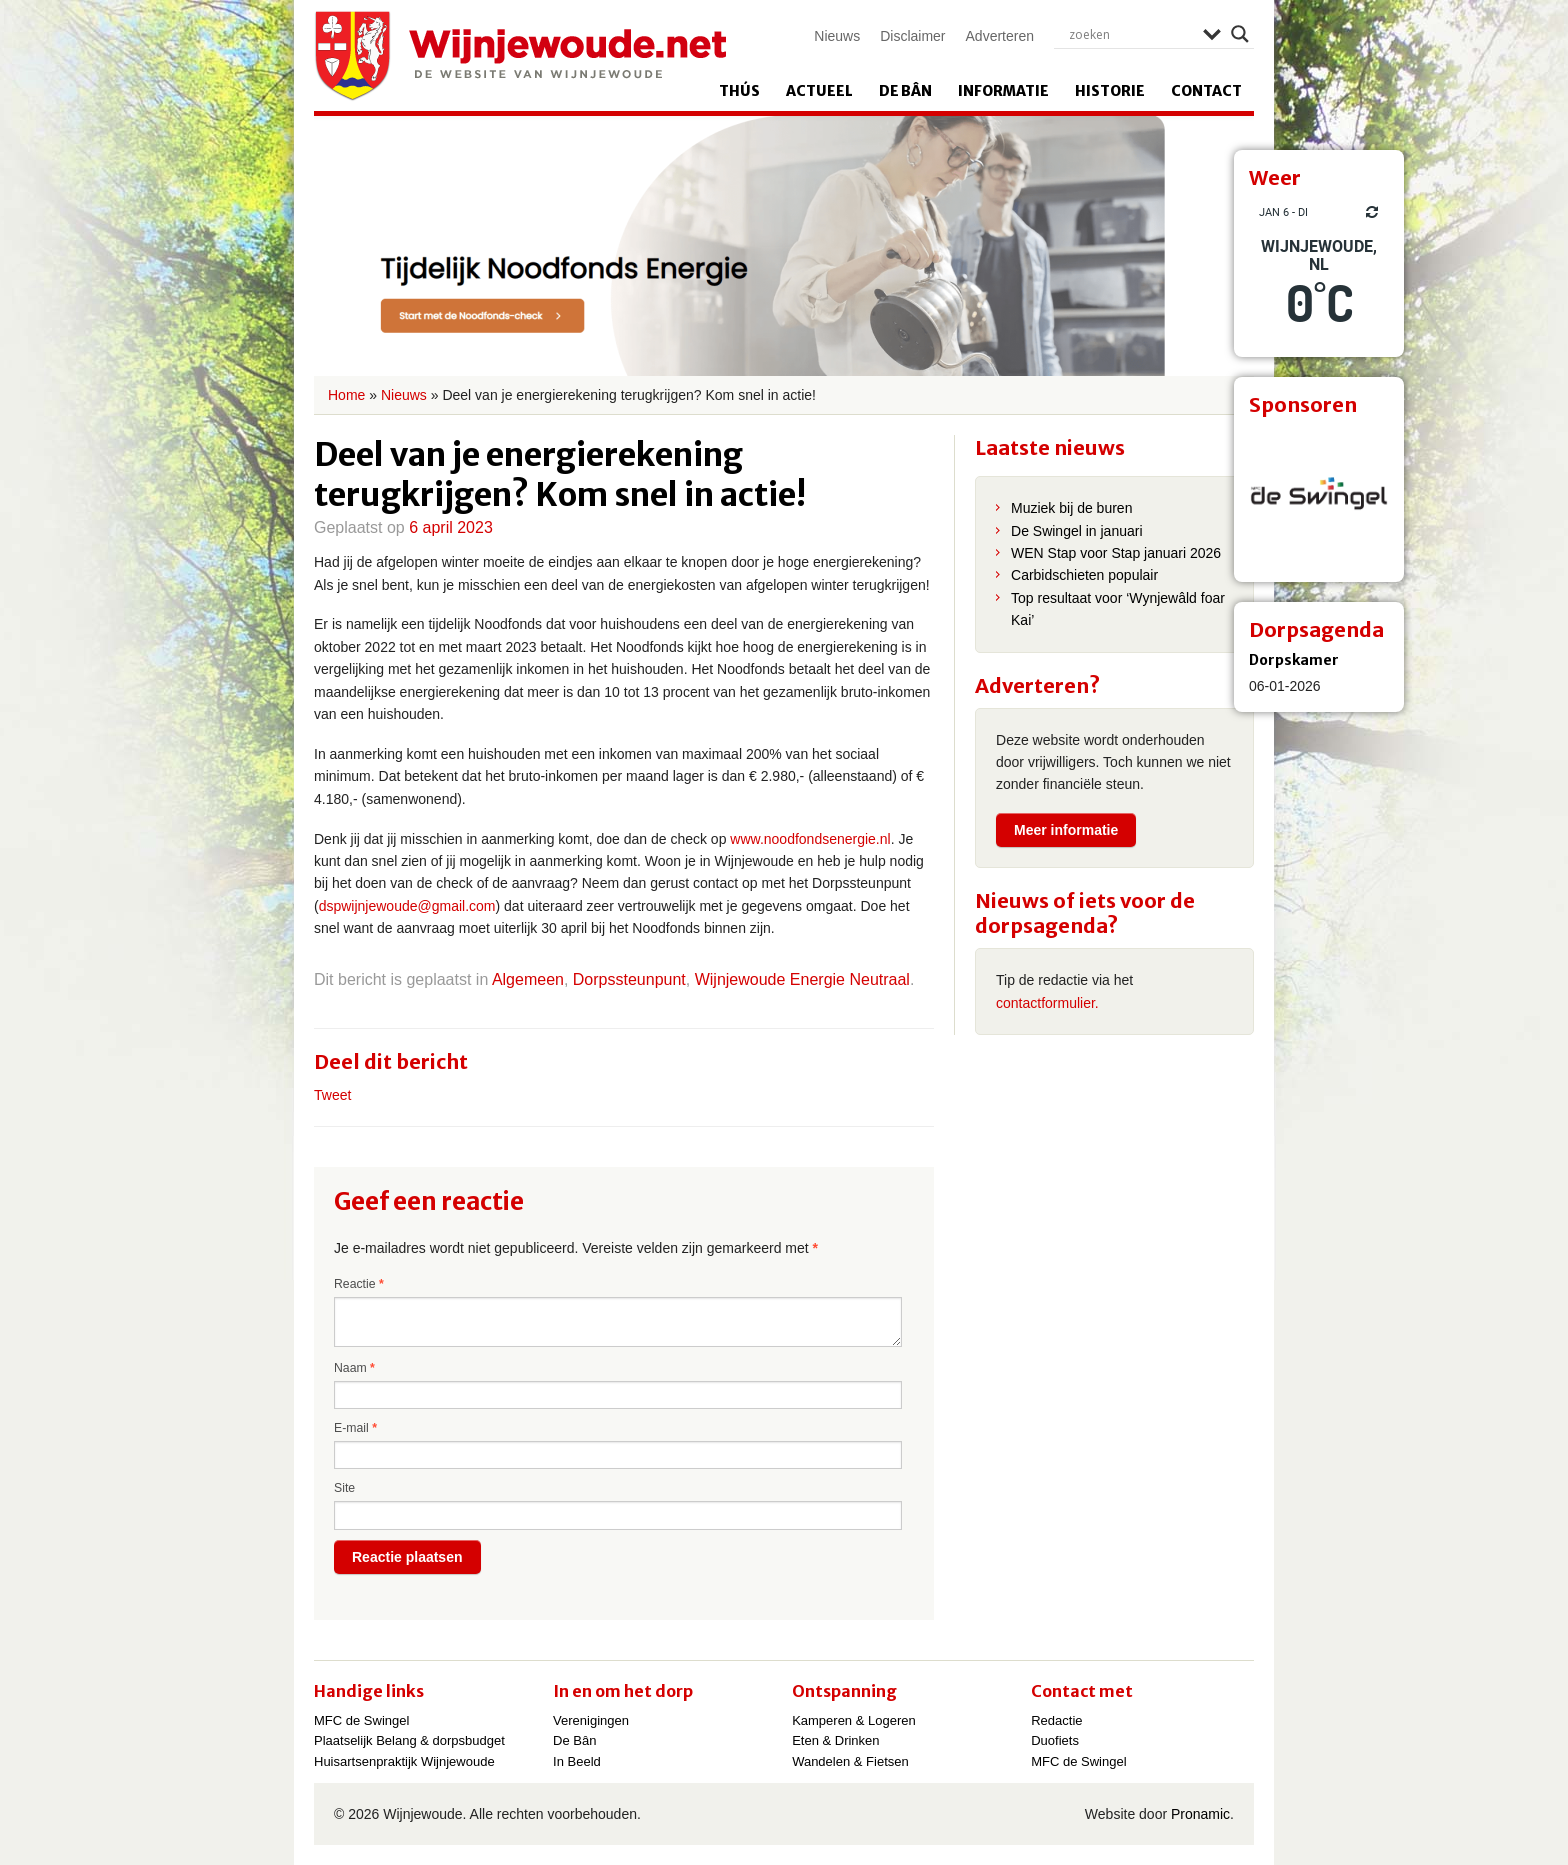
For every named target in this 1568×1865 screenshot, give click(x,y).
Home (346, 395)
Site (344, 1488)
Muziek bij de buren (1071, 508)
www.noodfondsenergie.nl (810, 839)
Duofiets (1055, 1740)
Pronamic (1200, 1814)
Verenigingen (591, 1720)
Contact (1206, 91)
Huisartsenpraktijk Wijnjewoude (404, 1761)
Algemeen (528, 979)
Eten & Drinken (835, 1740)
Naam (354, 1368)
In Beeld (577, 1761)
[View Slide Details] (1319, 497)
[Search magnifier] (1240, 34)
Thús (739, 91)
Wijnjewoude (520, 56)
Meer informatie (1066, 830)
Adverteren (1000, 36)
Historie (1110, 91)
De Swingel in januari (1077, 531)
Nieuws (837, 36)
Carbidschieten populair (1084, 575)
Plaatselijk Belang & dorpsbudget (409, 1740)
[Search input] (1131, 34)
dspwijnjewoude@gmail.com (407, 906)
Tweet (332, 1095)
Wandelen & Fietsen (850, 1761)
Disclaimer (912, 36)
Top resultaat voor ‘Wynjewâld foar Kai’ (1118, 609)
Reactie (359, 1284)
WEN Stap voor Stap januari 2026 (1116, 553)
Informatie (1003, 91)
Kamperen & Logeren (854, 1720)
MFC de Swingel (361, 1720)
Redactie (1056, 1720)
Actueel (819, 91)
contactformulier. (1047, 1003)
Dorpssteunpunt (629, 979)
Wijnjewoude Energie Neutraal (802, 979)
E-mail (355, 1428)
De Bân (905, 91)
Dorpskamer (1294, 660)
